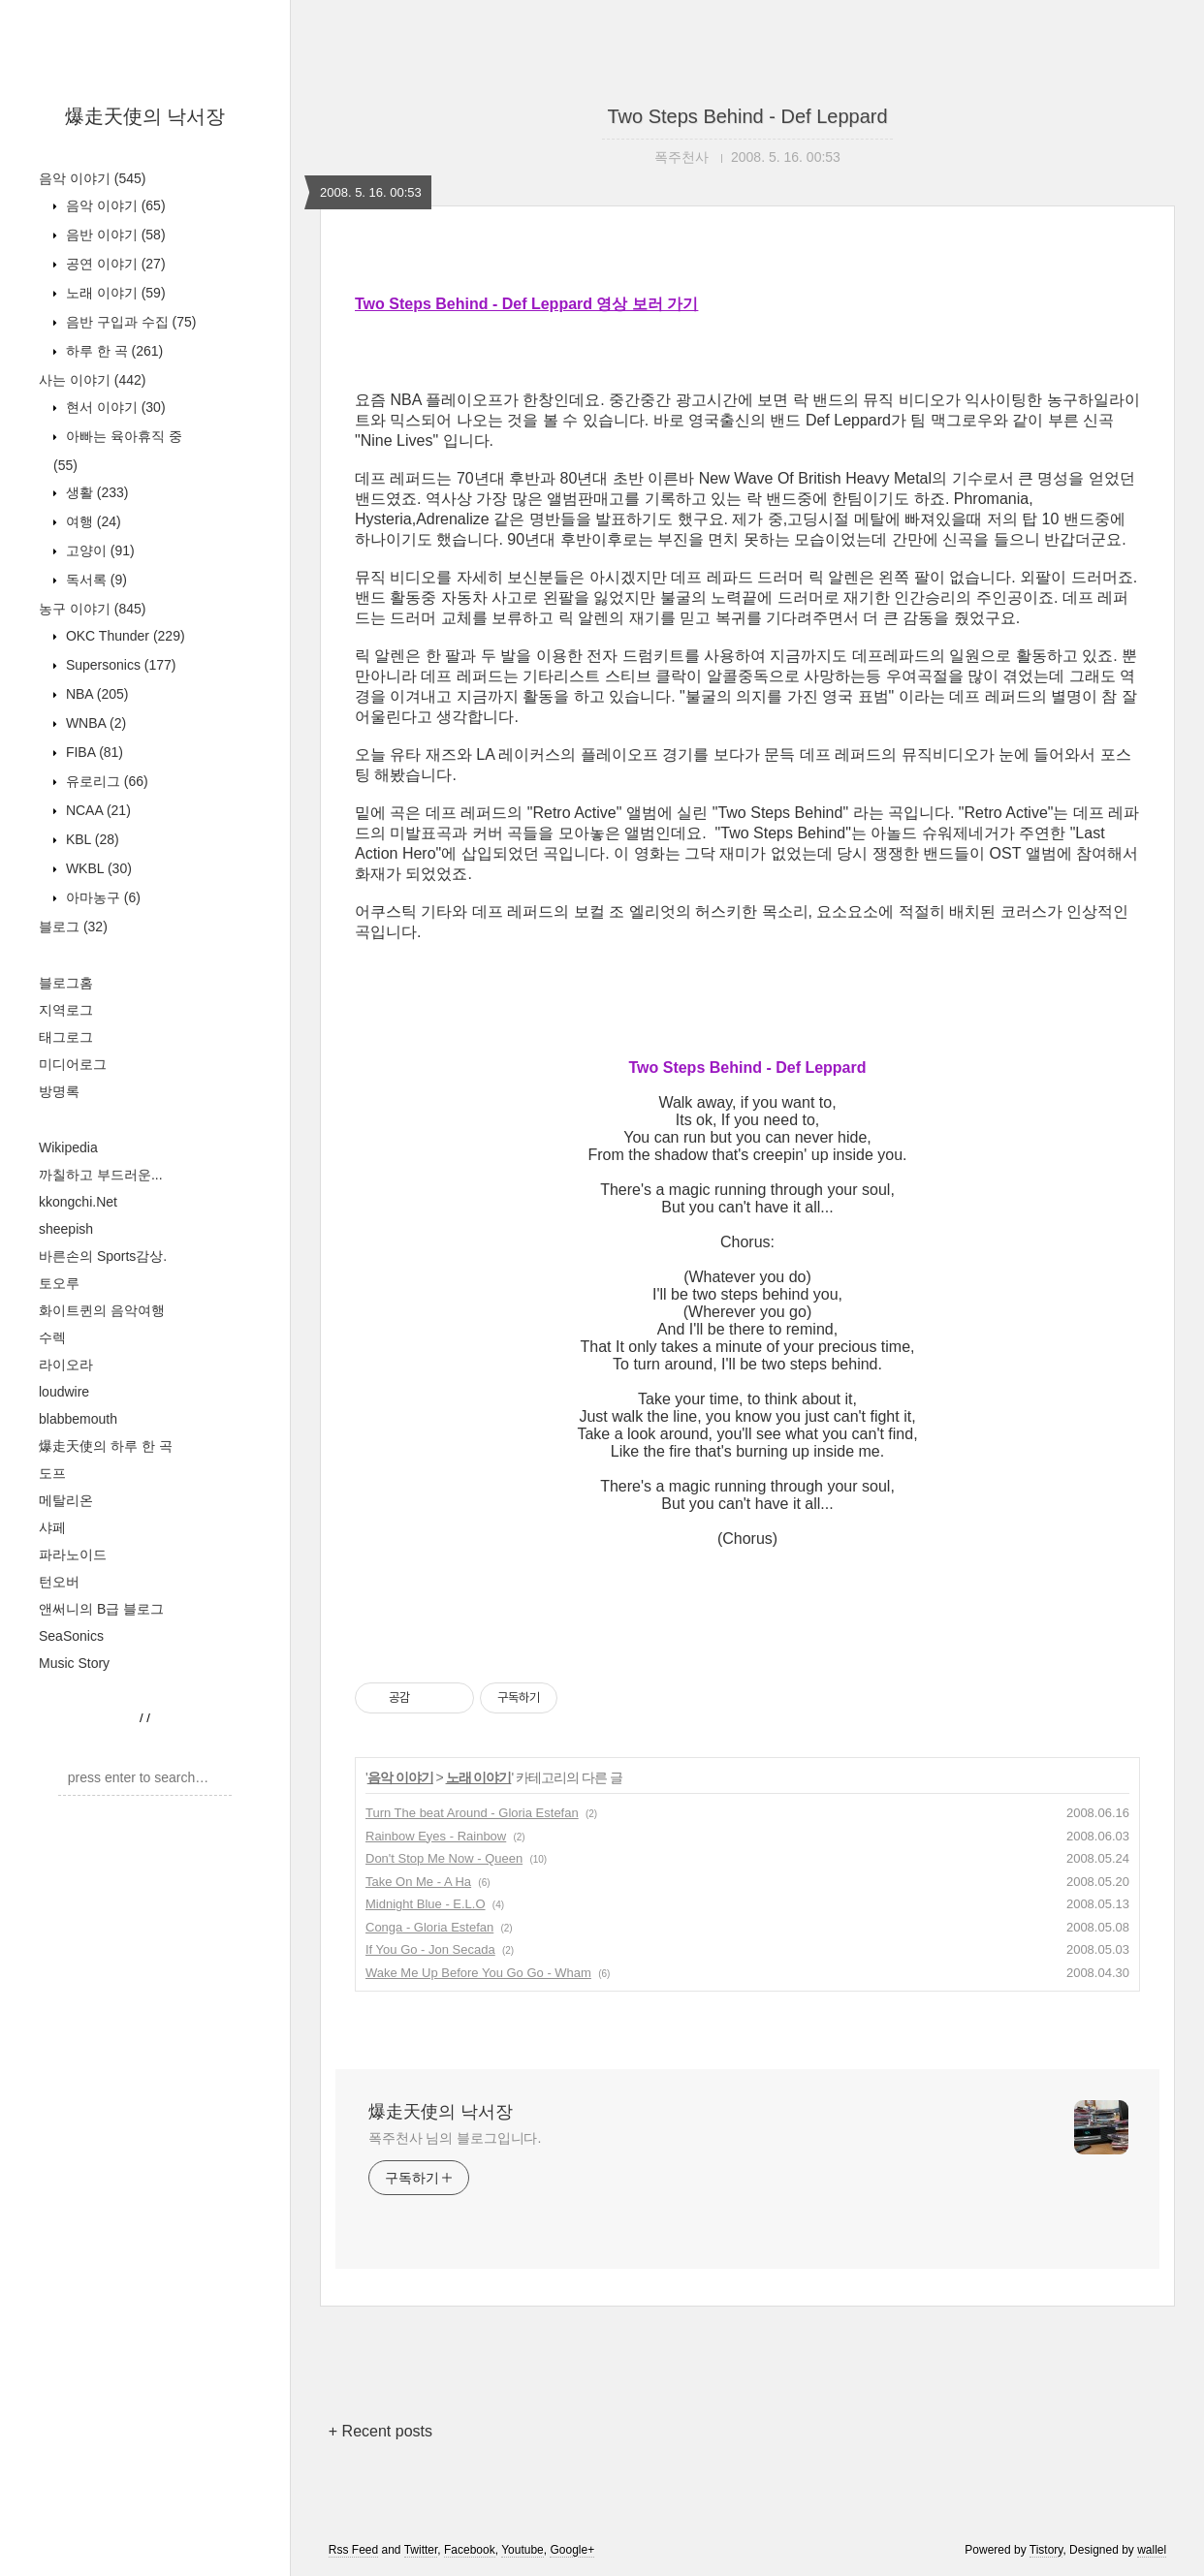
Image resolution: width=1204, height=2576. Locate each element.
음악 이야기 (92, 178)
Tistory (1046, 2550)
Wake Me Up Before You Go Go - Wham (478, 1972)
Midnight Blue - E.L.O (425, 1904)
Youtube (522, 2550)
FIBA (92, 752)
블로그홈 (66, 982)
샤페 (52, 1527)
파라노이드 (73, 1554)
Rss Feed (353, 2550)
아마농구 (101, 897)
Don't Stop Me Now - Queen (444, 1858)
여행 (91, 521)
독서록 (94, 579)
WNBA (94, 723)
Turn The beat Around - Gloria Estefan (472, 1813)
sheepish (66, 1229)
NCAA (96, 810)
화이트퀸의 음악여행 (102, 1310)
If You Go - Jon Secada (430, 1949)
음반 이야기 (114, 234)
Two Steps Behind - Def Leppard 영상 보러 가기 (526, 304)
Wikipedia (68, 1147)
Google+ (572, 2550)
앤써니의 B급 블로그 (101, 1609)
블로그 (73, 926)
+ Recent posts (380, 2431)
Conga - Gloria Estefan (429, 1927)
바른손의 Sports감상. (103, 1256)
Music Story (74, 1663)
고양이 (98, 550)
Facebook (469, 2550)
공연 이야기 (114, 263)
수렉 (52, 1337)
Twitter (421, 2550)
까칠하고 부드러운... (101, 1174)
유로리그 (105, 781)
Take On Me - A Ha (418, 1881)
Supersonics (119, 665)
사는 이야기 (92, 380)
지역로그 (66, 1010)
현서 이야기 (114, 407)
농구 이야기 (92, 608)
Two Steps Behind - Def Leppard (747, 116)
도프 (52, 1473)
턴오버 (59, 1581)
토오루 (59, 1283)
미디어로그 (73, 1064)
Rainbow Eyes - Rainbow (435, 1836)
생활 (95, 492)
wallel (1151, 2550)
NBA (95, 694)
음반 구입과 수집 (129, 322)
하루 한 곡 (112, 351)
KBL (90, 839)
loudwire (64, 1391)
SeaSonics (71, 1636)
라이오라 (66, 1364)
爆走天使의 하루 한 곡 (106, 1446)
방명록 (59, 1091)
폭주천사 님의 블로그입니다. (454, 2138)
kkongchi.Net (78, 1201)
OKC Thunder (123, 636)
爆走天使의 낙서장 (145, 116)
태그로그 (66, 1037)
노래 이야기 (114, 292)
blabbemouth (78, 1419)
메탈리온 (66, 1500)
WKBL (97, 868)
